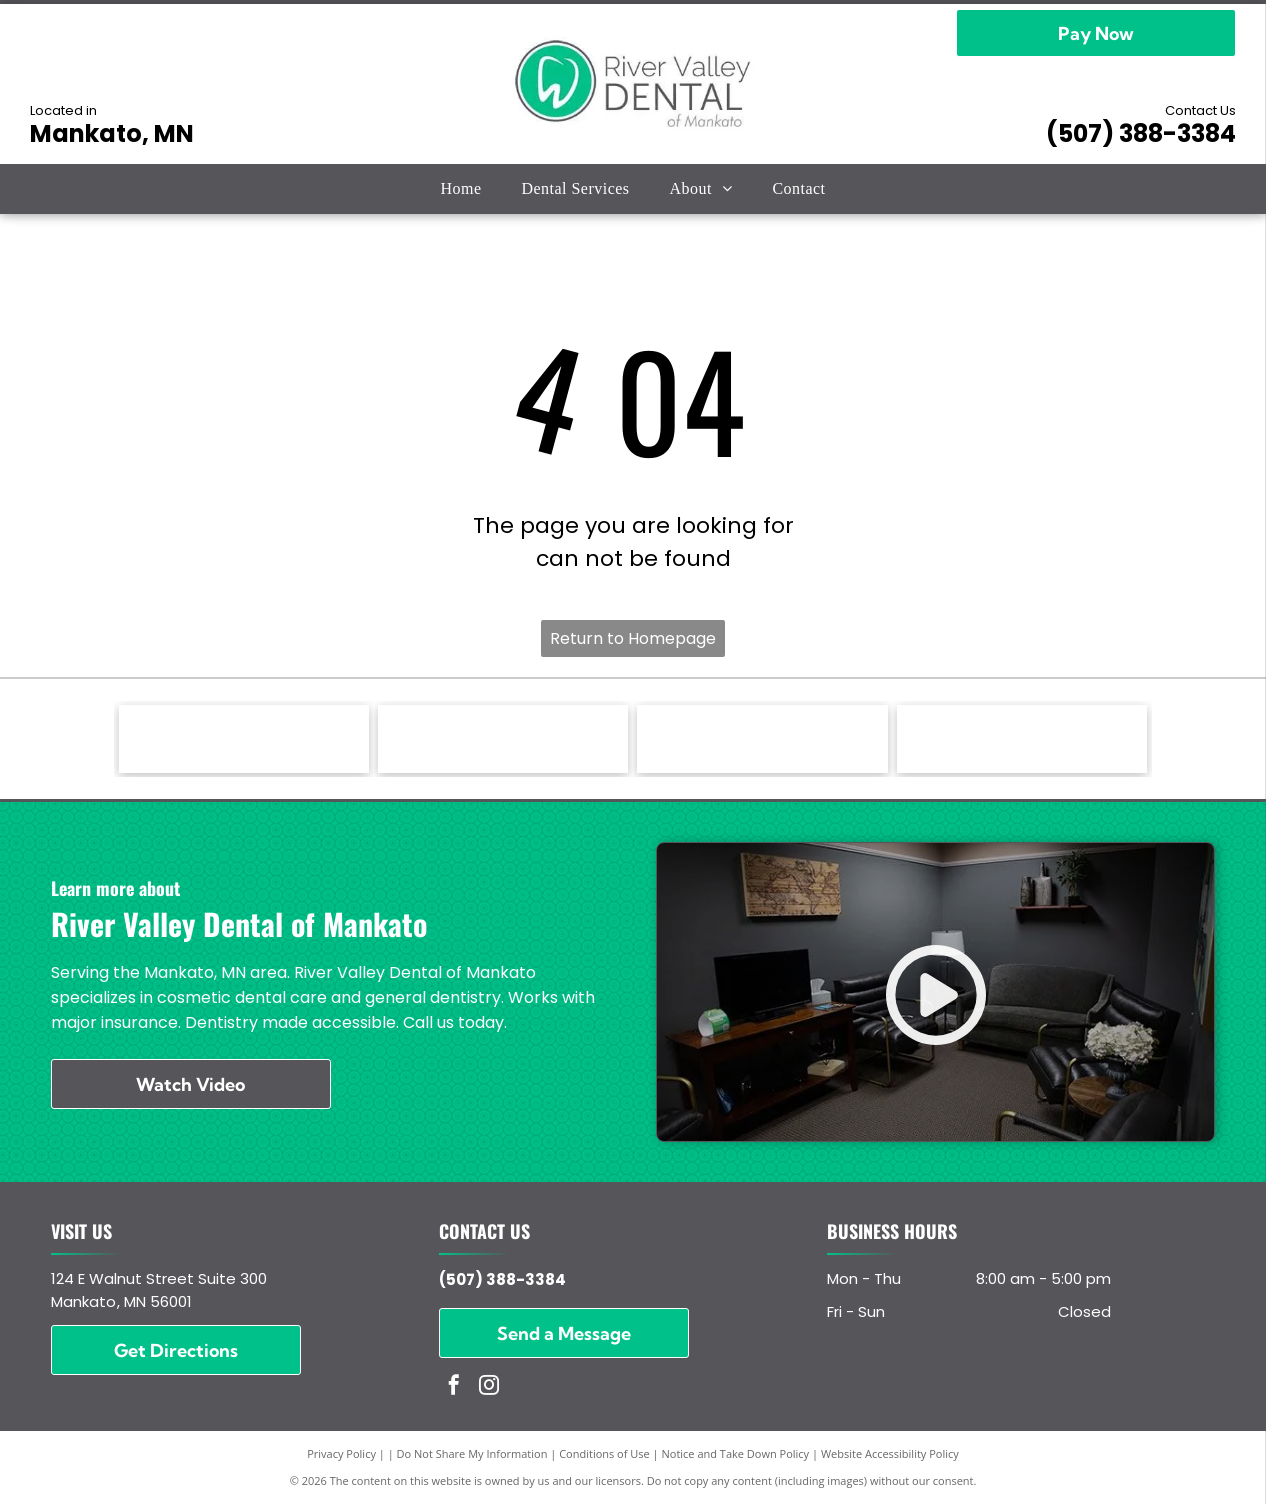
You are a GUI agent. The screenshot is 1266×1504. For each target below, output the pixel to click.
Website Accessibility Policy (890, 1453)
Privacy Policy (341, 1453)
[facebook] (454, 1387)
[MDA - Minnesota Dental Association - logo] (1022, 739)
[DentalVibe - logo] (503, 739)
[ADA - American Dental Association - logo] (762, 739)
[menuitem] (460, 189)
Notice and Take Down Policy (736, 1453)
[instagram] (489, 1387)
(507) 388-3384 (1141, 133)
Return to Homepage (633, 638)
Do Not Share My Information (472, 1453)
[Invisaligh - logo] (244, 739)
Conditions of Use (604, 1453)
